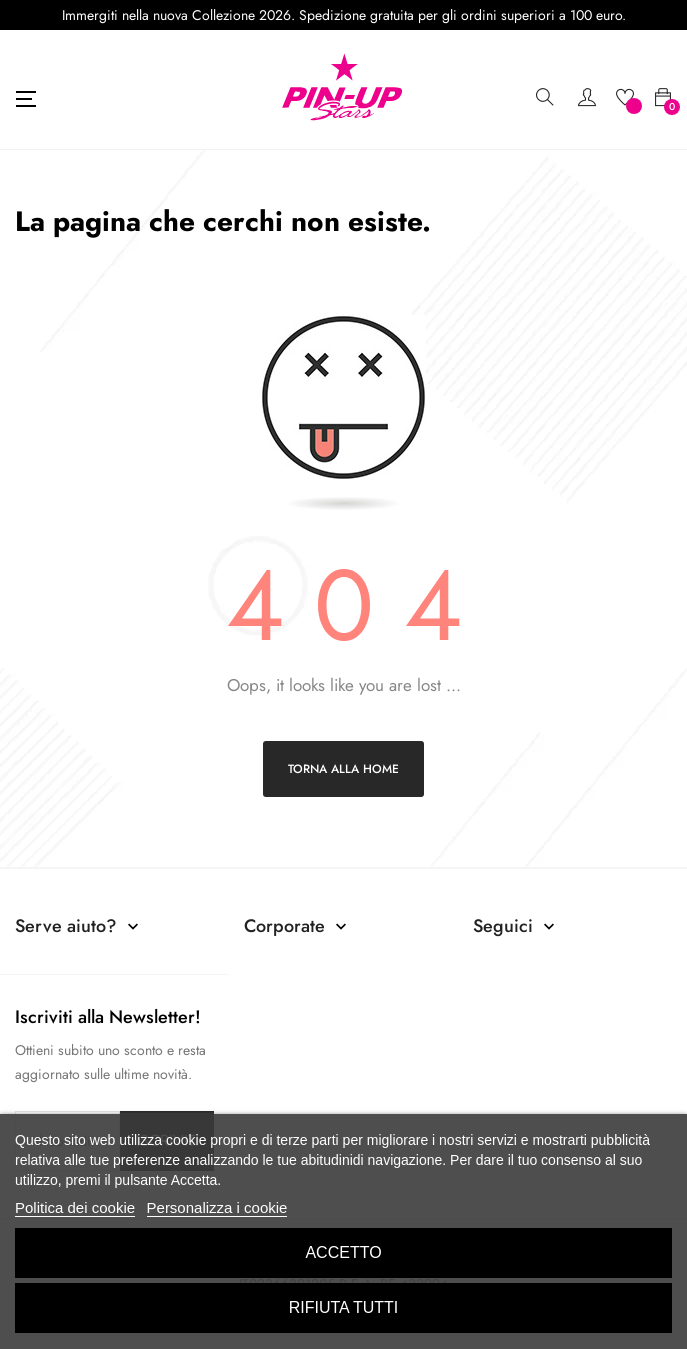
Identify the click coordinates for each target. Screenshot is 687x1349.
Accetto (343, 1252)
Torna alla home (343, 769)
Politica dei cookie (75, 1207)
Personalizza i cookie (217, 1207)
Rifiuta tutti (344, 1307)
